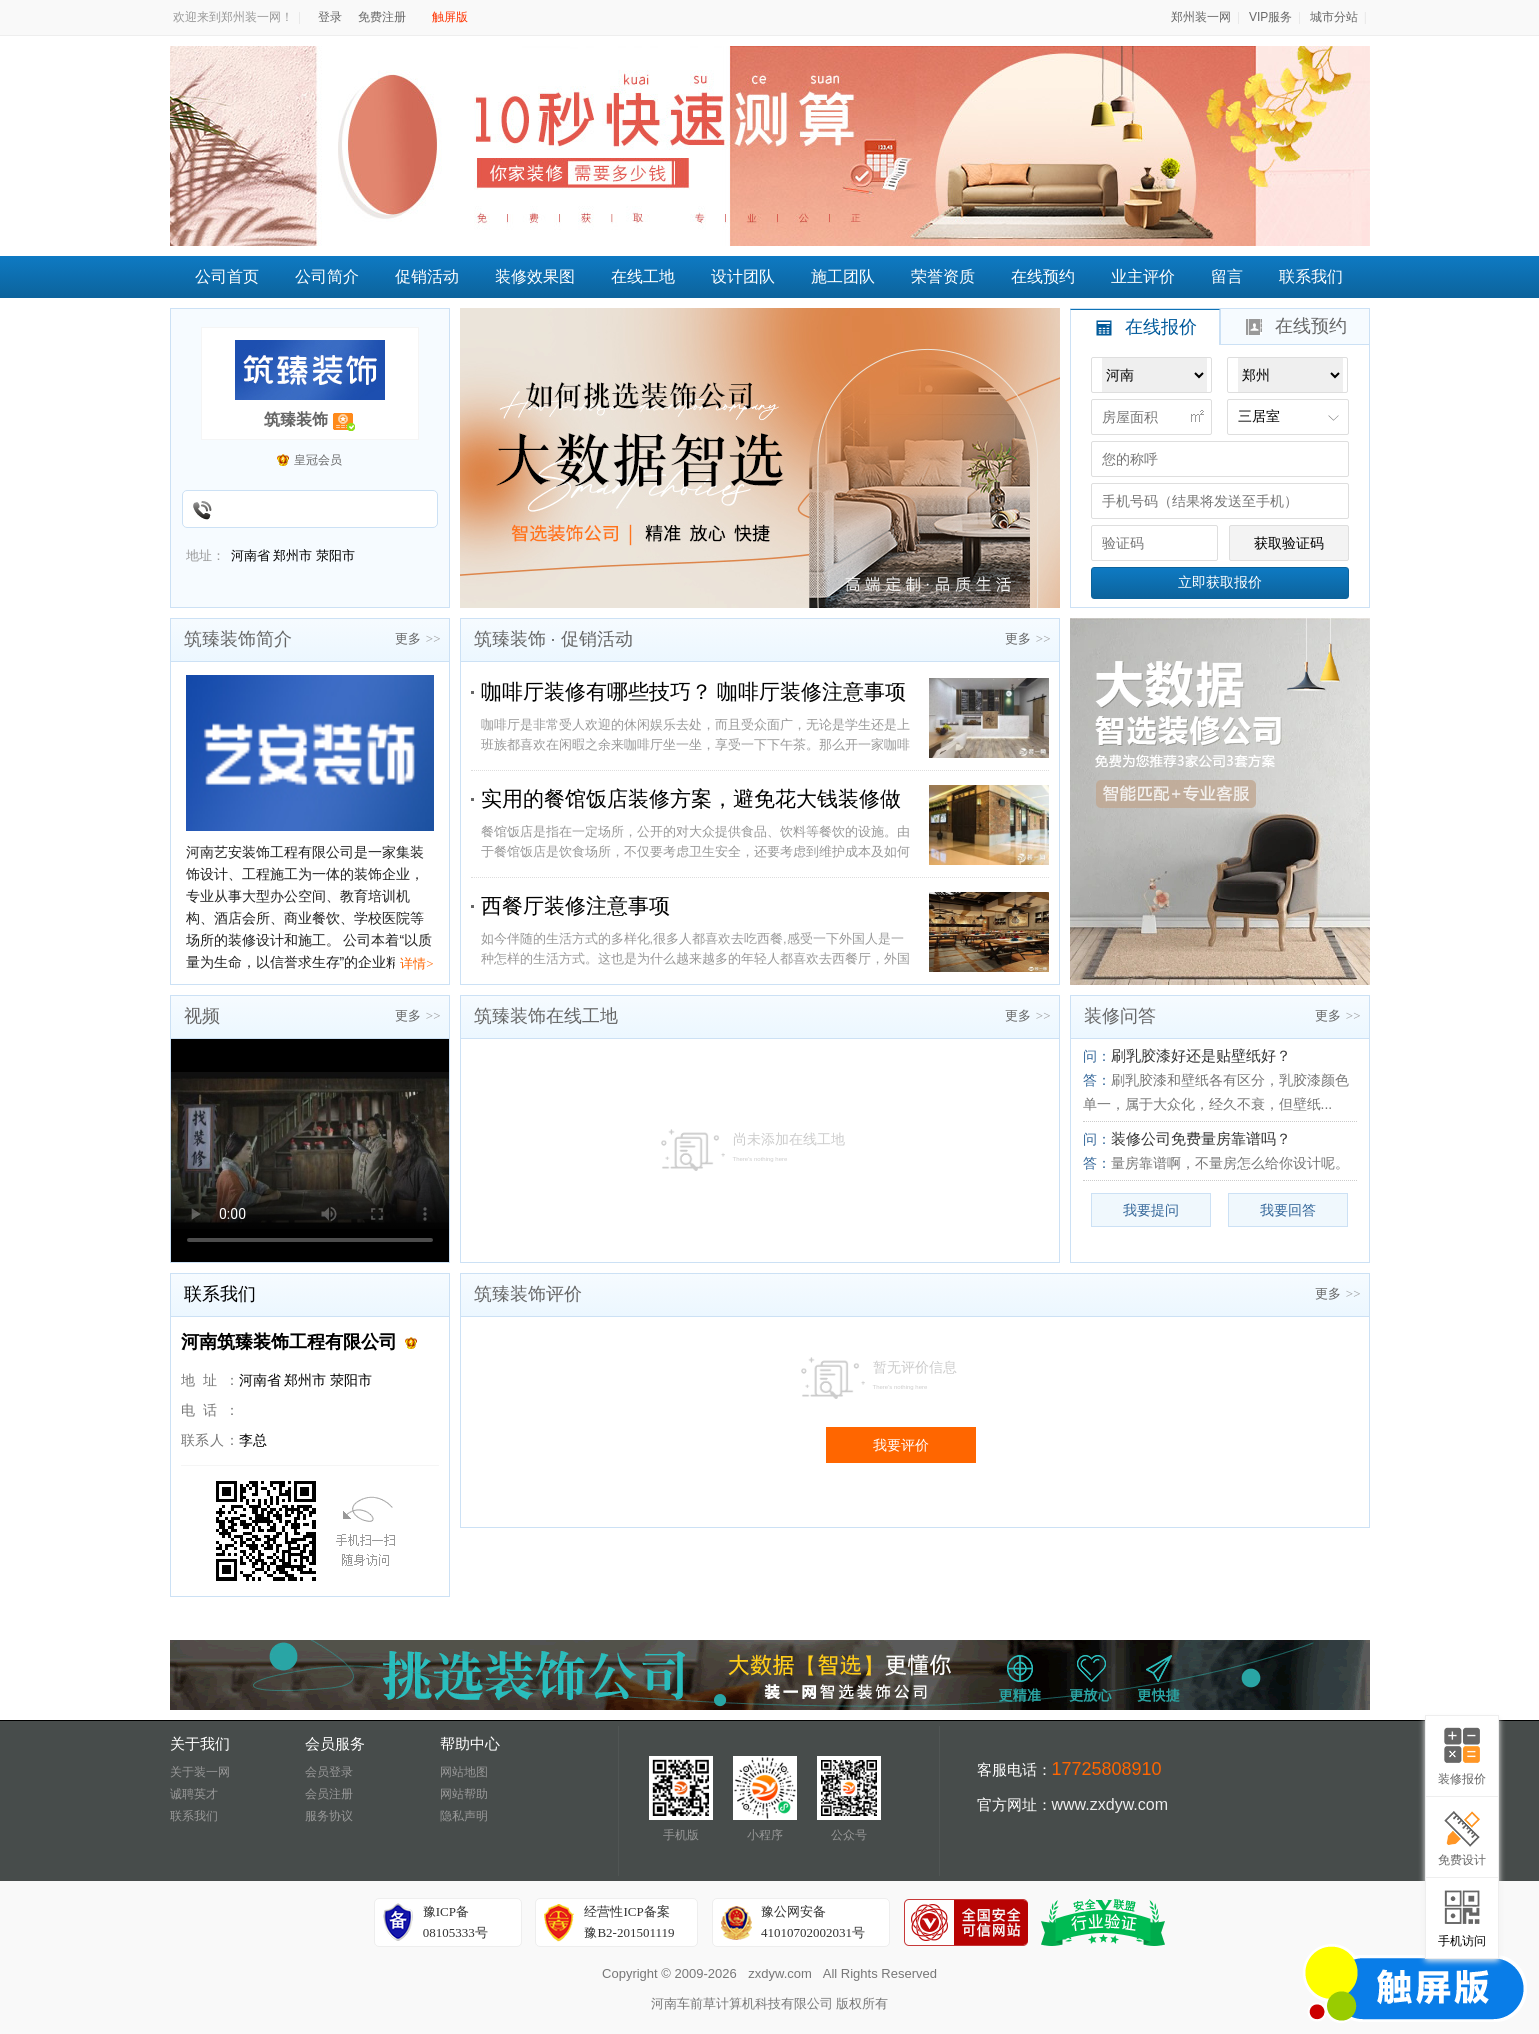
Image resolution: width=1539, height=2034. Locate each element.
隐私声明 (464, 1816)
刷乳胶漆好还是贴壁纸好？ (1201, 1055)
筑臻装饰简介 (238, 639)
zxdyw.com (780, 1973)
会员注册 (329, 1794)
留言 (1227, 276)
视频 (202, 1016)
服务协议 (329, 1816)
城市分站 (1334, 17)
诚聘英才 (194, 1794)
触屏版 (450, 17)
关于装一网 (200, 1772)
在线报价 (1147, 327)
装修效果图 (535, 276)
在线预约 (1043, 276)
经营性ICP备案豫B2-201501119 (629, 1922)
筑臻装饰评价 (528, 1294)
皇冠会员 (318, 460)
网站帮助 (464, 1794)
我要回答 (1288, 1210)
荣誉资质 (943, 276)
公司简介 (327, 276)
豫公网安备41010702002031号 (813, 1922)
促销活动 (427, 276)
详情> (416, 963)
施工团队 (843, 276)
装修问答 (1120, 1016)
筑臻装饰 (296, 419)
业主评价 (1143, 276)
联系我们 (1311, 276)
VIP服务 (1270, 17)
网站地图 (464, 1772)
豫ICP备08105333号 (455, 1922)
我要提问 (1151, 1210)
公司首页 (227, 276)
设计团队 (743, 276)
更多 (418, 638)
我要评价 (901, 1445)
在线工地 (643, 276)
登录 (330, 17)
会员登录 (329, 1772)
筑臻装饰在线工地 (546, 1016)
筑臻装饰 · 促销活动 (553, 639)
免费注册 (382, 17)
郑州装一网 (1201, 17)
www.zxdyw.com (1110, 1804)
